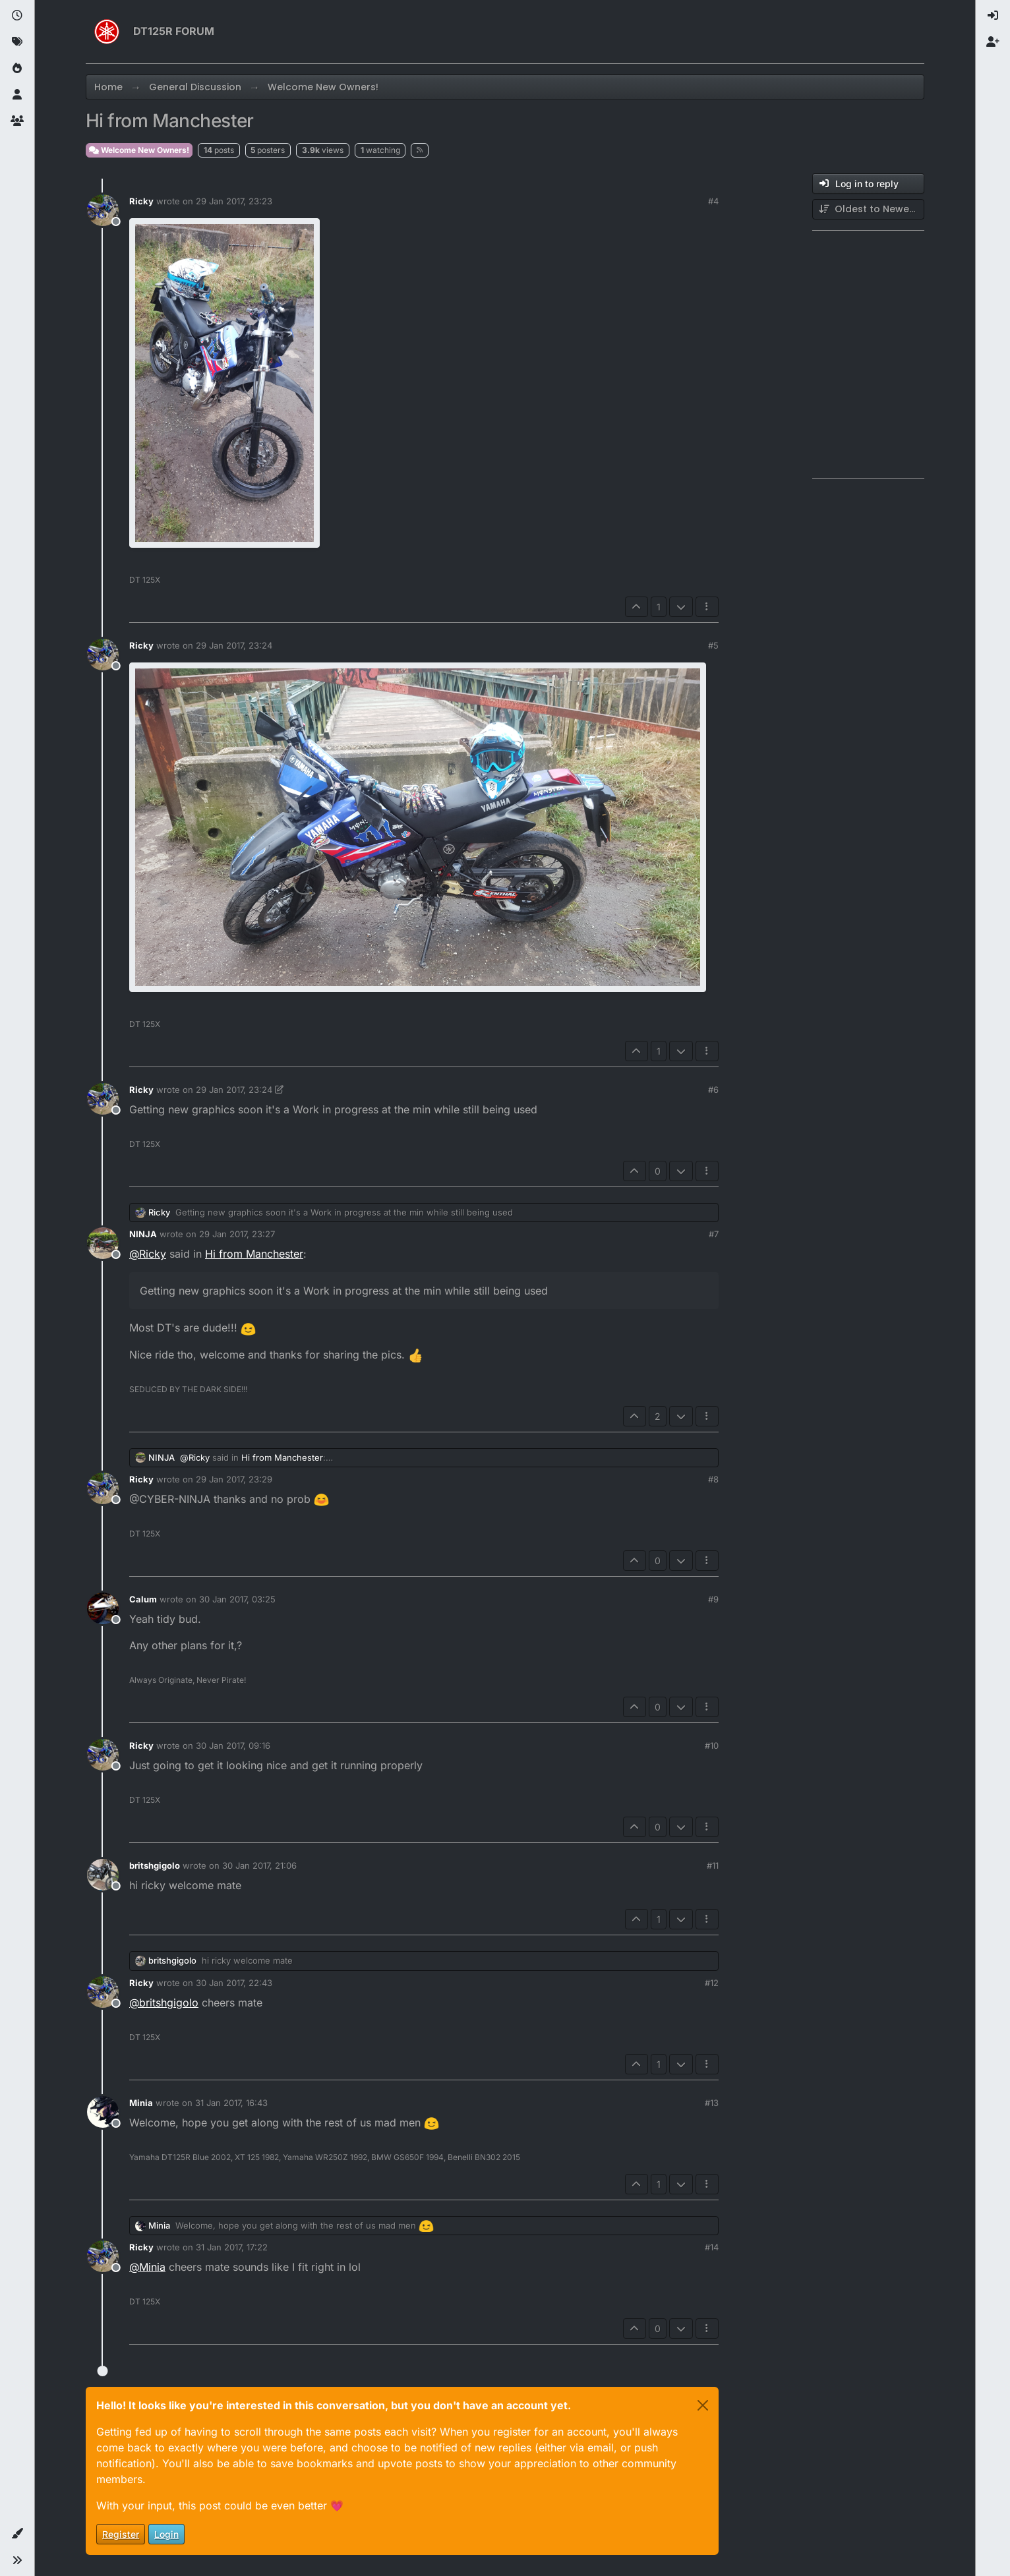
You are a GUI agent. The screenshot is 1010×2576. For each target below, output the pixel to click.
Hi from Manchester (254, 1253)
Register (120, 2534)
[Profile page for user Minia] (103, 2112)
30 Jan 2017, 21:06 (259, 1865)
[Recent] (17, 15)
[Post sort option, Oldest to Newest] (868, 209)
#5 (713, 645)
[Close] (703, 2405)
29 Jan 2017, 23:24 (234, 645)
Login (166, 2534)
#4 (713, 201)
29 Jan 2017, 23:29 (234, 1479)
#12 (712, 1982)
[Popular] (17, 68)
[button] (17, 2533)
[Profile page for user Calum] (103, 1608)
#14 (712, 2247)
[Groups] (17, 121)
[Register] (993, 42)
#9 (713, 1599)
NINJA (143, 1234)
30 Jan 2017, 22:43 (234, 1982)
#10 (712, 1745)
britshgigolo (154, 1865)
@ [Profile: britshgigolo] (163, 2002)
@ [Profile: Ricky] (147, 1253)
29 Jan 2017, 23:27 (237, 1234)
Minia (141, 2102)
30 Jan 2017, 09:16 (233, 1745)
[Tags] (17, 42)
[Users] (17, 94)
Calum (143, 1599)
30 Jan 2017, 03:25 (237, 1599)
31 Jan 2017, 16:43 (231, 2102)
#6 (713, 1089)
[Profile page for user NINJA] (103, 1243)
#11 (713, 1865)
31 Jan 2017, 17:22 (232, 2247)
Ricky (141, 201)
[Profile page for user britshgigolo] (103, 1874)
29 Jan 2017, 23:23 (234, 201)
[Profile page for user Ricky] (103, 210)
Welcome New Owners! (139, 150)
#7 (714, 1234)
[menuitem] (993, 15)
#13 (712, 2102)
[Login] (993, 15)
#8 (713, 1479)
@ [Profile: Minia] (147, 2266)
